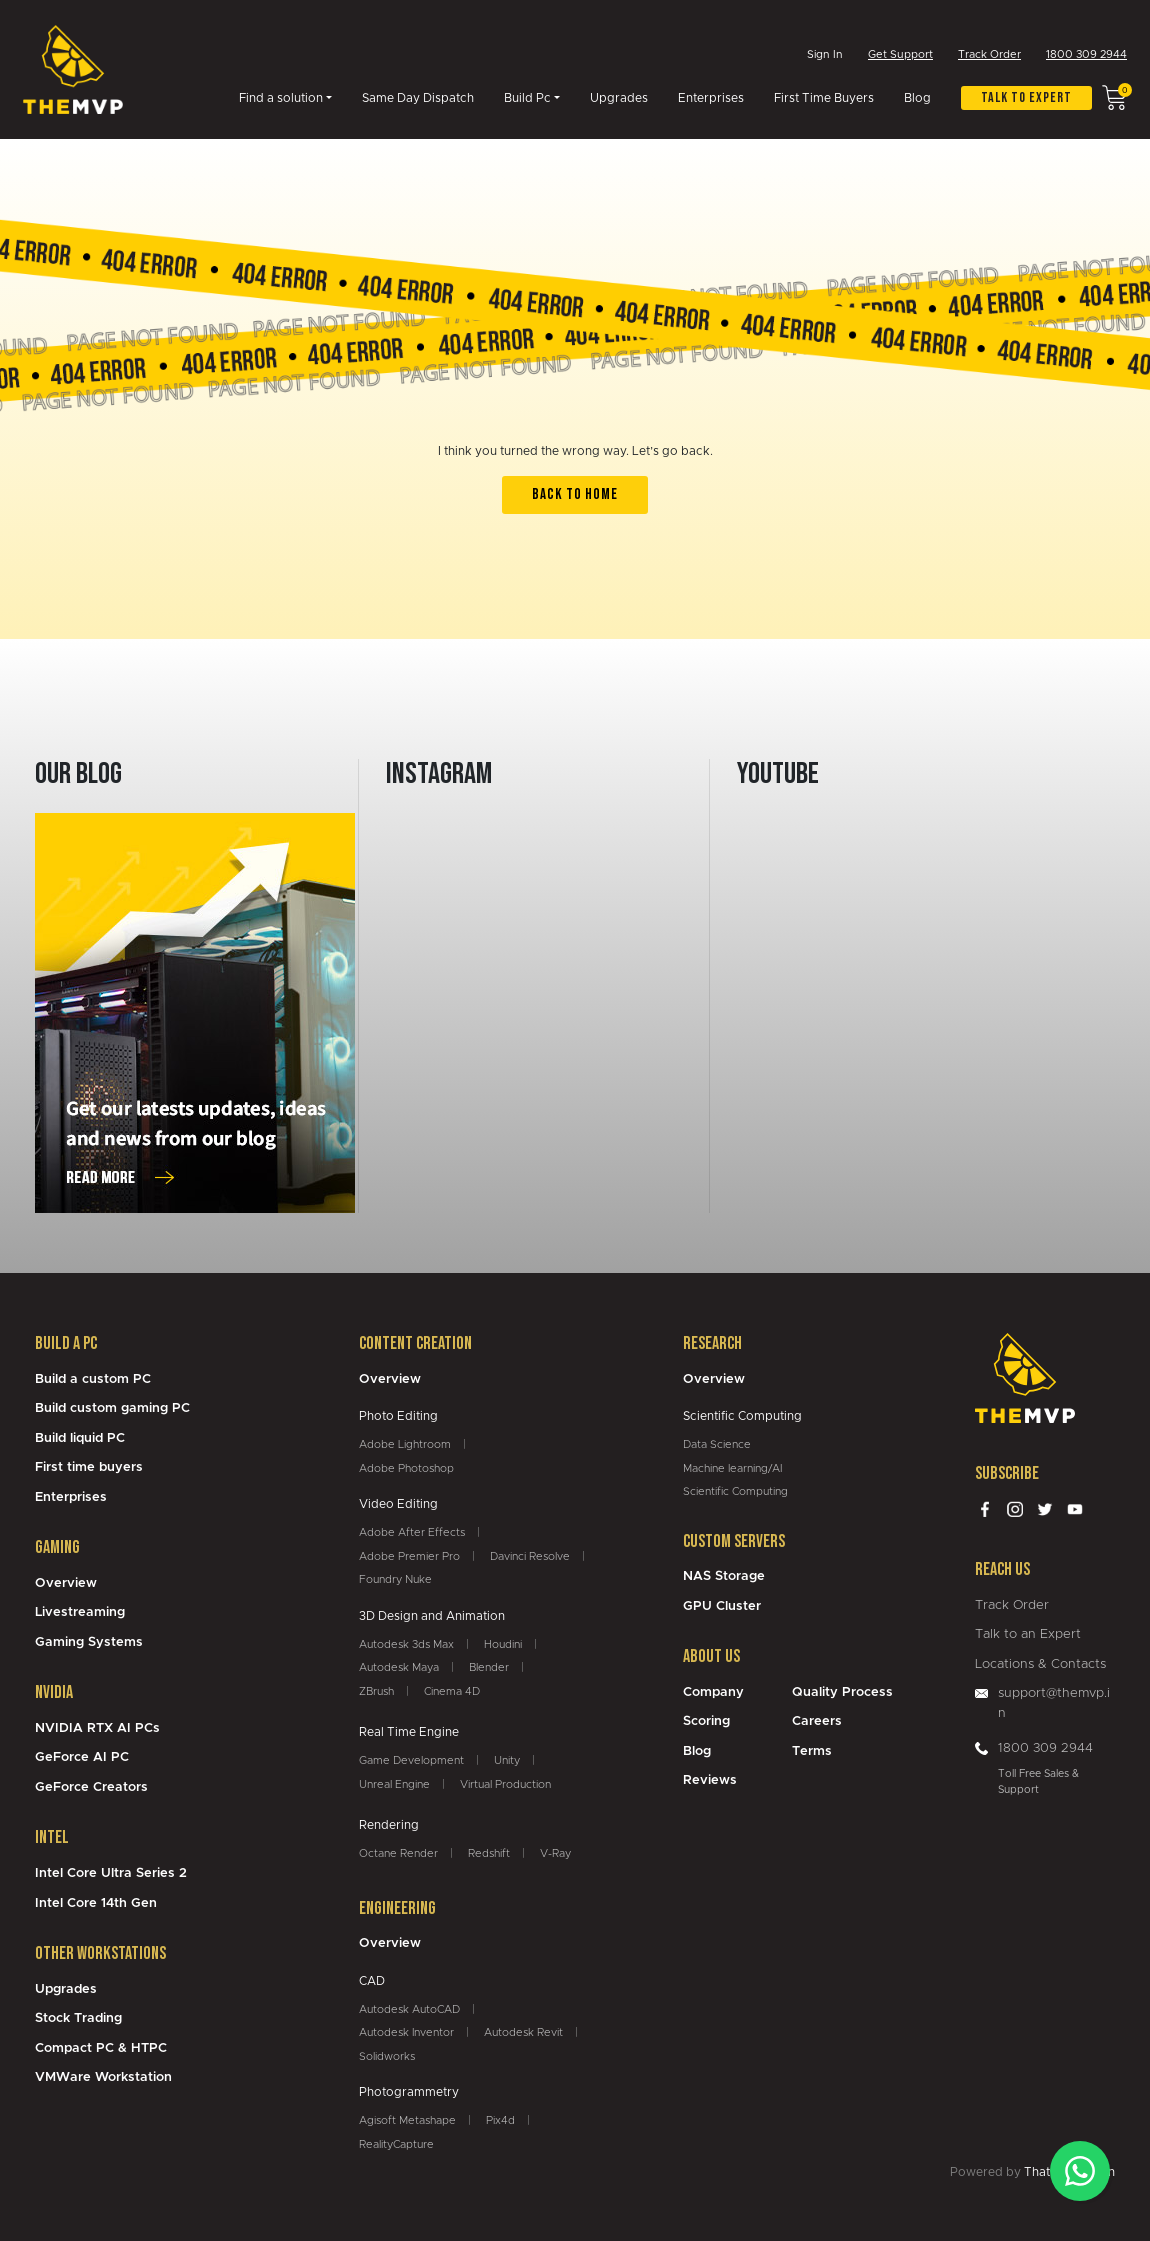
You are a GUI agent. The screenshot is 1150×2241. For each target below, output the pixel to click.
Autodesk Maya (399, 1667)
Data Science (717, 1444)
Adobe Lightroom (405, 1444)
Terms (812, 1751)
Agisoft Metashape (407, 2120)
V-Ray (555, 1853)
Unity (507, 1760)
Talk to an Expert (1028, 1634)
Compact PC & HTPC (101, 2048)
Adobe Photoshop (406, 1468)
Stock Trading (78, 2018)
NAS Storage (724, 1576)
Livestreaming (80, 1612)
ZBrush (376, 1691)
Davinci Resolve (530, 1556)
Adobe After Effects (412, 1532)
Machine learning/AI (732, 1468)
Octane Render (398, 1853)
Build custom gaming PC (112, 1408)
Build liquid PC (80, 1438)
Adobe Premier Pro (409, 1556)
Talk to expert (1026, 98)
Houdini (503, 1644)
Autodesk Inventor (406, 2032)
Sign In (825, 54)
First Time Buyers (824, 99)
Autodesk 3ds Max (406, 1644)
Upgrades (619, 99)
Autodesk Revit (523, 2032)
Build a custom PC (93, 1379)
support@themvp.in (1054, 1703)
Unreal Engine (394, 1784)
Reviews (710, 1780)
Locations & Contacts (1040, 1664)
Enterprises (711, 99)
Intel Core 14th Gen (96, 1903)
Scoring (706, 1721)
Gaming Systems (89, 1642)
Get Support (900, 55)
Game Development (411, 1760)
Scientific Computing (735, 1491)
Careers (817, 1721)
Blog (917, 99)
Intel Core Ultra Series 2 (111, 1873)
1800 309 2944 (1086, 55)
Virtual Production (505, 1784)
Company (713, 1692)
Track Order (989, 55)
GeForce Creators (91, 1787)
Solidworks (387, 2056)
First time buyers (89, 1467)
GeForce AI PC (82, 1757)
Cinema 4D (452, 1691)
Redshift (489, 1853)
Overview (66, 1583)
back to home (575, 494)
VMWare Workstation (103, 2077)
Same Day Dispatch (418, 99)
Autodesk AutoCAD (409, 2009)
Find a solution (281, 99)
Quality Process (842, 1692)
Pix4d (500, 2120)
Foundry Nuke (395, 1579)
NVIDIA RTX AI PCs (97, 1728)
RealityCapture (396, 2144)
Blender (489, 1667)
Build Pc (527, 99)
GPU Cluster (722, 1606)
